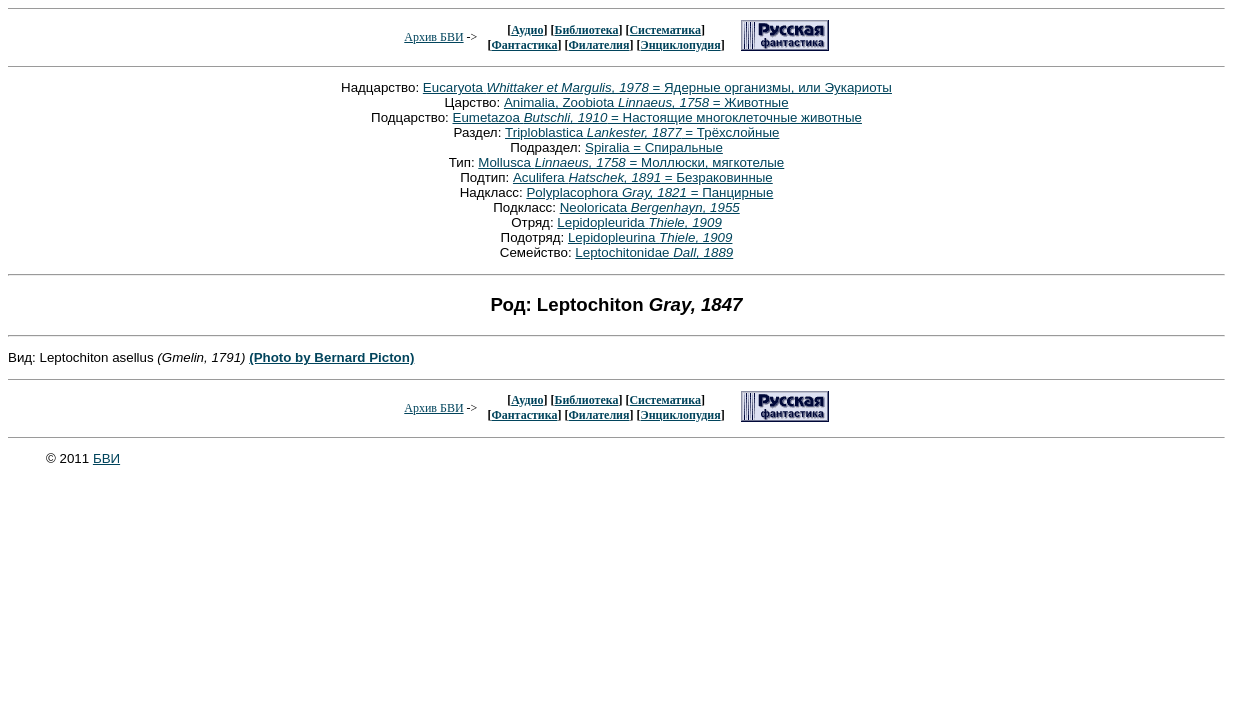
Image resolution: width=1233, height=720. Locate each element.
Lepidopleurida (639, 222)
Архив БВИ (433, 37)
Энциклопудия (681, 45)
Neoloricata (650, 207)
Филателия (599, 45)
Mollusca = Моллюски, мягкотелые (631, 162)
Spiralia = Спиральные (654, 147)
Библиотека (586, 30)
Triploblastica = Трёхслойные (642, 132)
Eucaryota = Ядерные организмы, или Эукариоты (657, 87)
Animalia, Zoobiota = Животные (646, 102)
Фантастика (524, 45)
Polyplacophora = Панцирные (649, 192)
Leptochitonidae (654, 252)
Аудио (527, 30)
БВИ (106, 458)
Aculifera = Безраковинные (643, 177)
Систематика (664, 30)
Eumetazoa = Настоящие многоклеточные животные (657, 117)
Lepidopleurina (650, 237)
